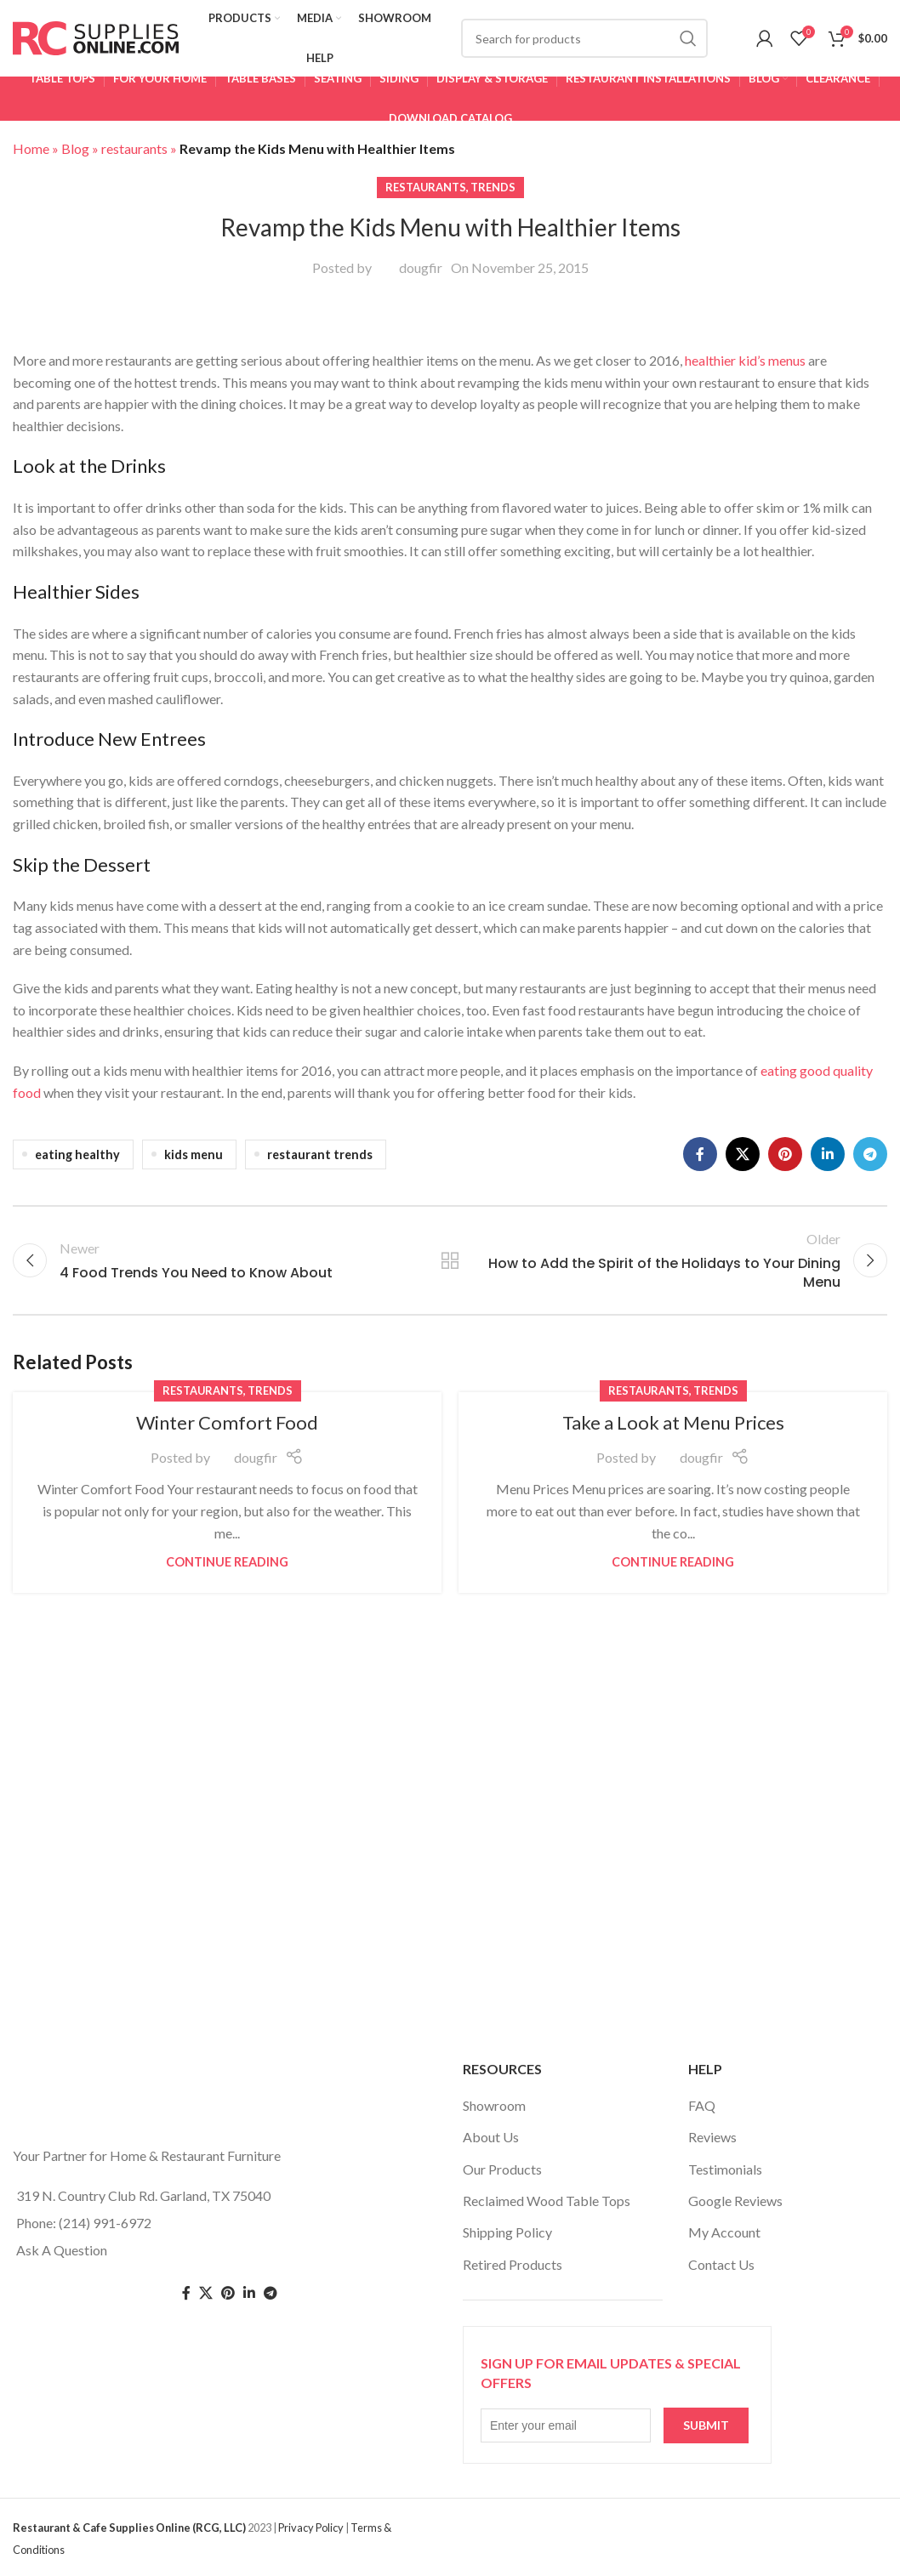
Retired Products (512, 2264)
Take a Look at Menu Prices (673, 1422)
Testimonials (725, 2169)
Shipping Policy (507, 2232)
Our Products (502, 2169)
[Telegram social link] (870, 1154)
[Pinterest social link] (785, 1154)
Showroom (494, 2105)
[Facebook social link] (700, 1154)
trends (493, 187)
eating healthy (77, 1154)
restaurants (134, 148)
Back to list (450, 1260)
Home (31, 148)
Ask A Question (61, 2250)
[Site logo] (96, 36)
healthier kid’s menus (745, 360)
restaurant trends (320, 1154)
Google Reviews (735, 2200)
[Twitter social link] (206, 2293)
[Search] (584, 38)
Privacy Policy (311, 2527)
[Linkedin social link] (828, 1154)
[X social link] (743, 1154)
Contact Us (721, 2264)
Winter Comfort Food (227, 1422)
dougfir (420, 267)
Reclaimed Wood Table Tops (546, 2200)
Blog (75, 148)
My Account (724, 2232)
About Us (491, 2137)
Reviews (712, 2137)
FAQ (701, 2105)
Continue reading (227, 1562)
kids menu (193, 1154)
